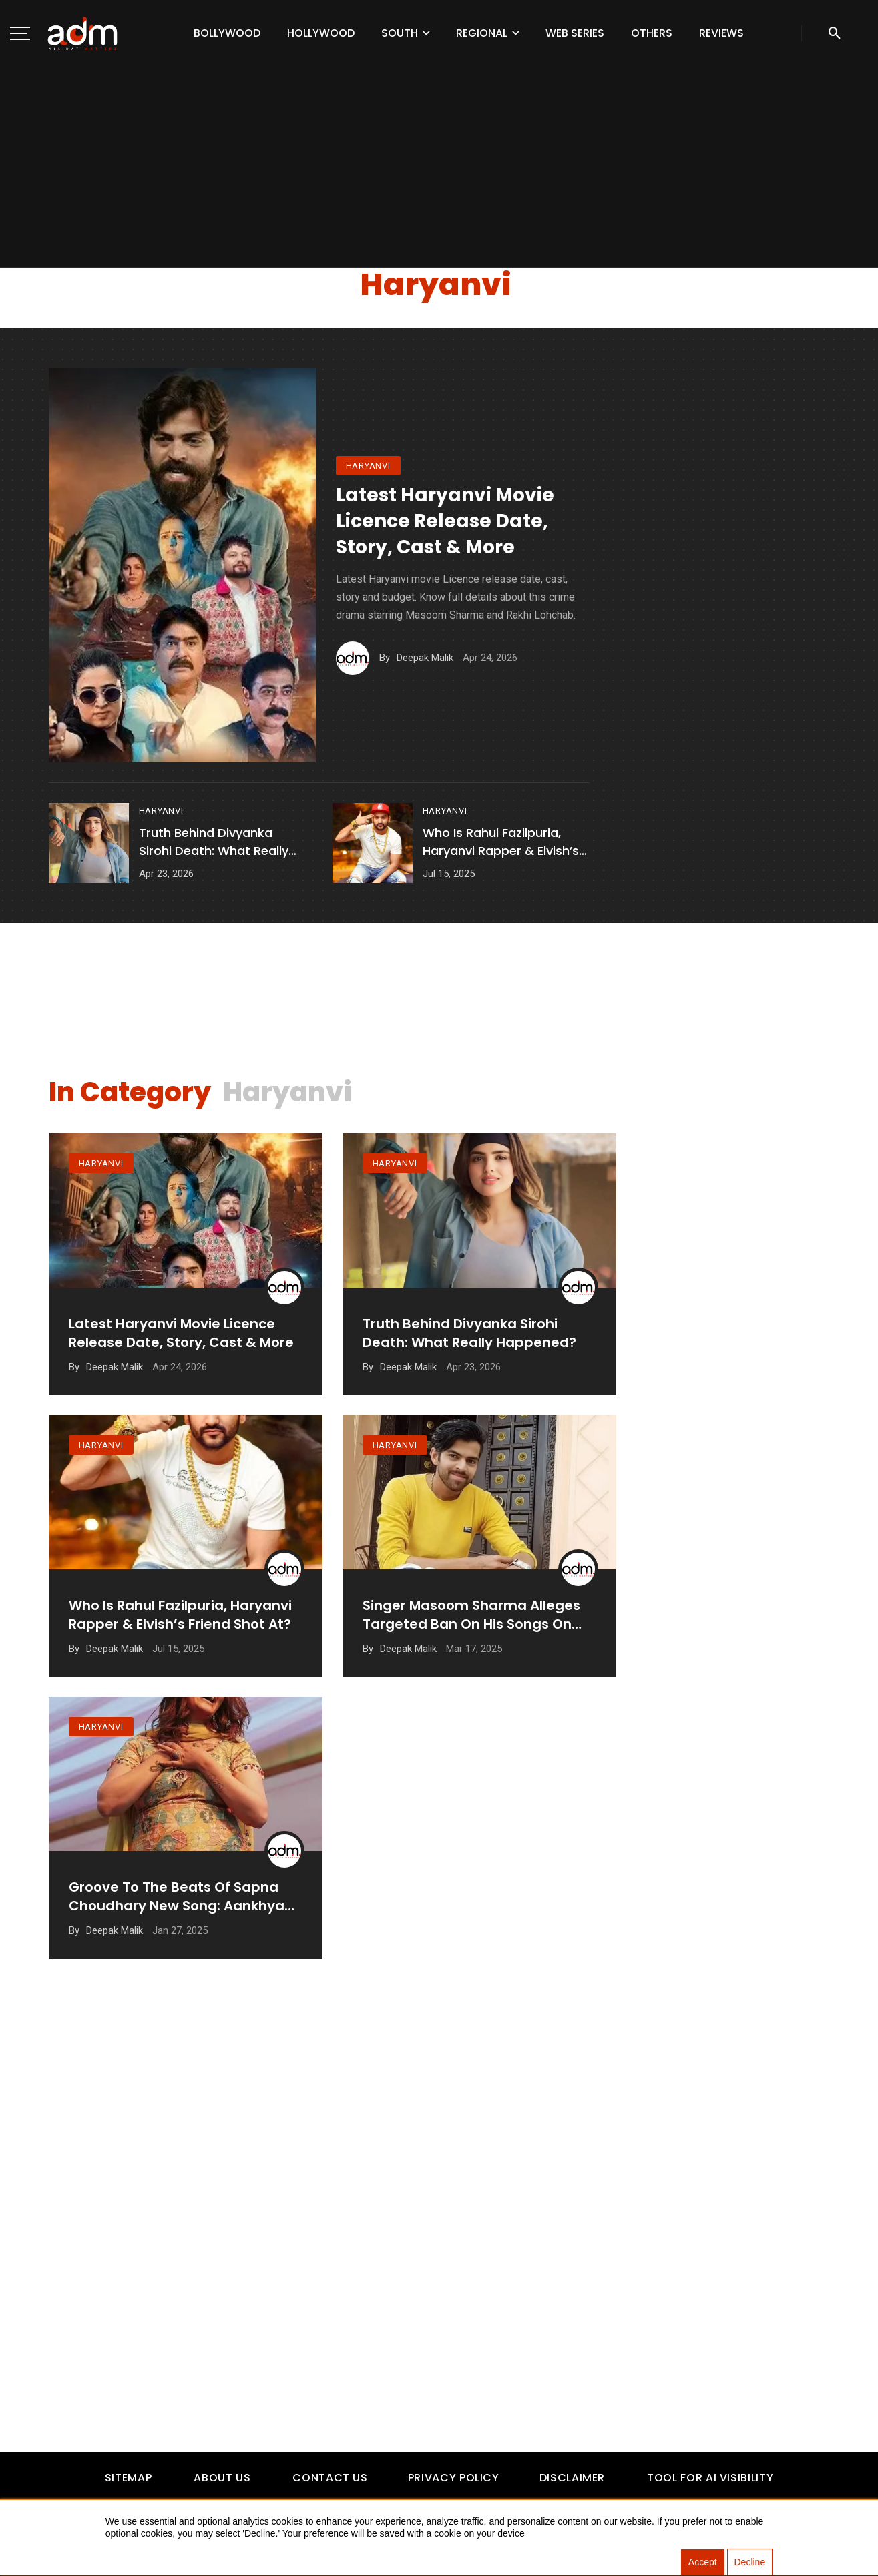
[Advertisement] (439, 166)
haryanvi (368, 466)
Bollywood (227, 33)
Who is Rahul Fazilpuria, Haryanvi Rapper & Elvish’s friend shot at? (501, 842)
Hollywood (321, 33)
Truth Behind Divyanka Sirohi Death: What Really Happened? (213, 842)
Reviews (721, 33)
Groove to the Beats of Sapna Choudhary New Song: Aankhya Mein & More (176, 1934)
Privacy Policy (453, 2477)
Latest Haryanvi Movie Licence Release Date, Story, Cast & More (445, 521)
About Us (222, 2477)
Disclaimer (572, 2477)
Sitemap (128, 2477)
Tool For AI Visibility (710, 2477)
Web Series (574, 33)
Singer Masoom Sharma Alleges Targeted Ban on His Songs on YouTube (471, 1639)
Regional (481, 33)
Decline (750, 2562)
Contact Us (329, 2477)
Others (651, 33)
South (399, 33)
